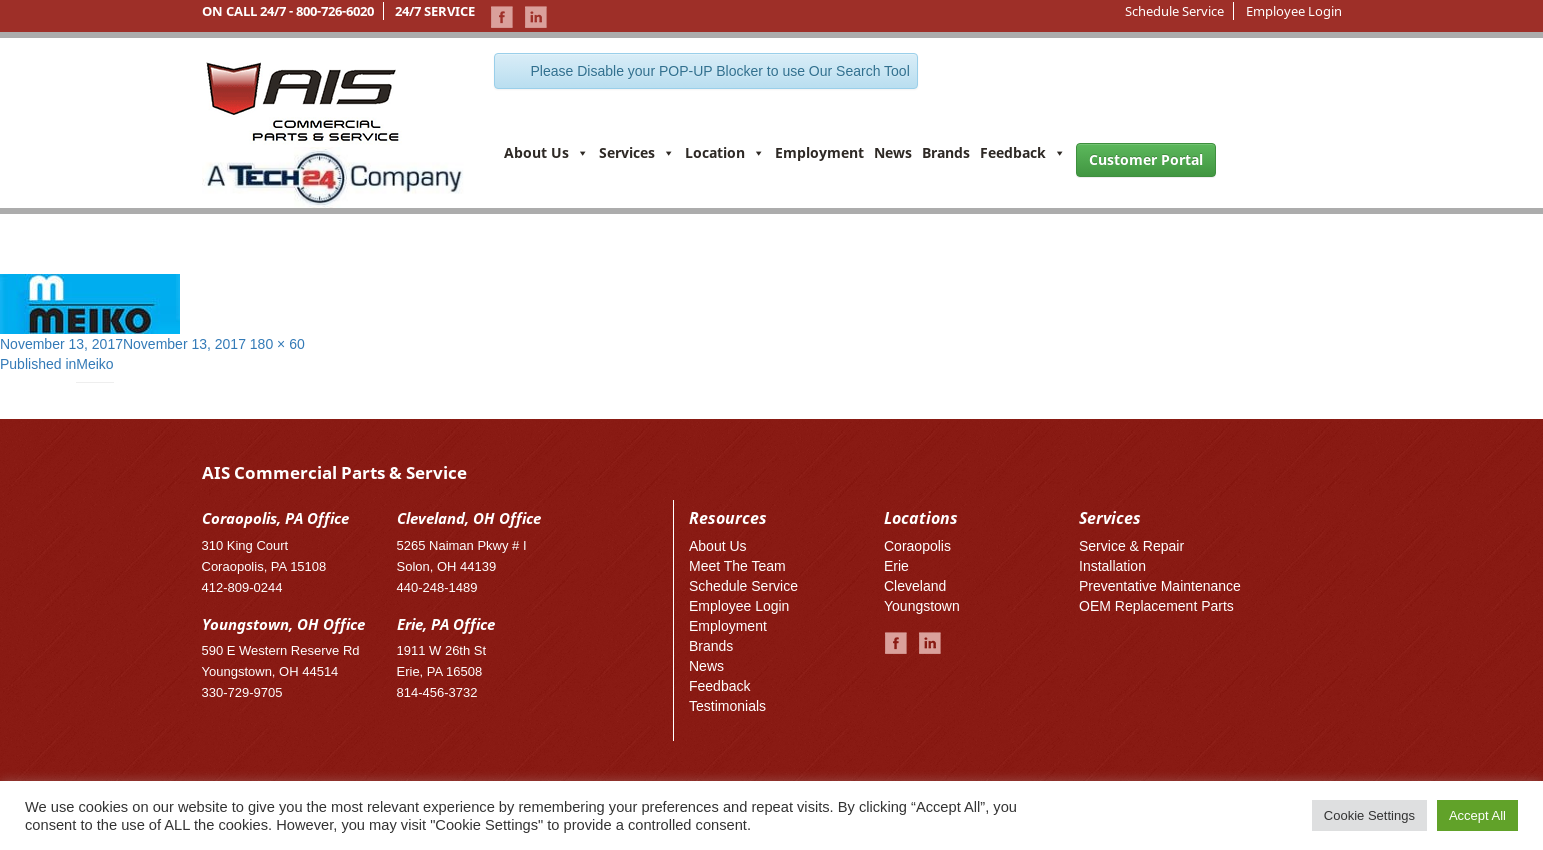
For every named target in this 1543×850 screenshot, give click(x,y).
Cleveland (915, 586)
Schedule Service (1174, 11)
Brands (946, 152)
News (893, 152)
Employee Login (1294, 11)
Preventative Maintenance (1160, 586)
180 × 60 (277, 344)
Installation (1112, 566)
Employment (819, 152)
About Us (546, 152)
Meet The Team (737, 566)
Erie (896, 566)
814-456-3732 (437, 692)
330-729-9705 (242, 692)
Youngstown (922, 606)
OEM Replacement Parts (1156, 606)
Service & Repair (1131, 546)
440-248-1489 (437, 587)
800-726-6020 (335, 11)
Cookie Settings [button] (1369, 815)
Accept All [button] (1477, 815)
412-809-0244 (242, 587)
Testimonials (727, 706)
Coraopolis (917, 546)
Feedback (1023, 152)
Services (637, 152)
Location (725, 152)
